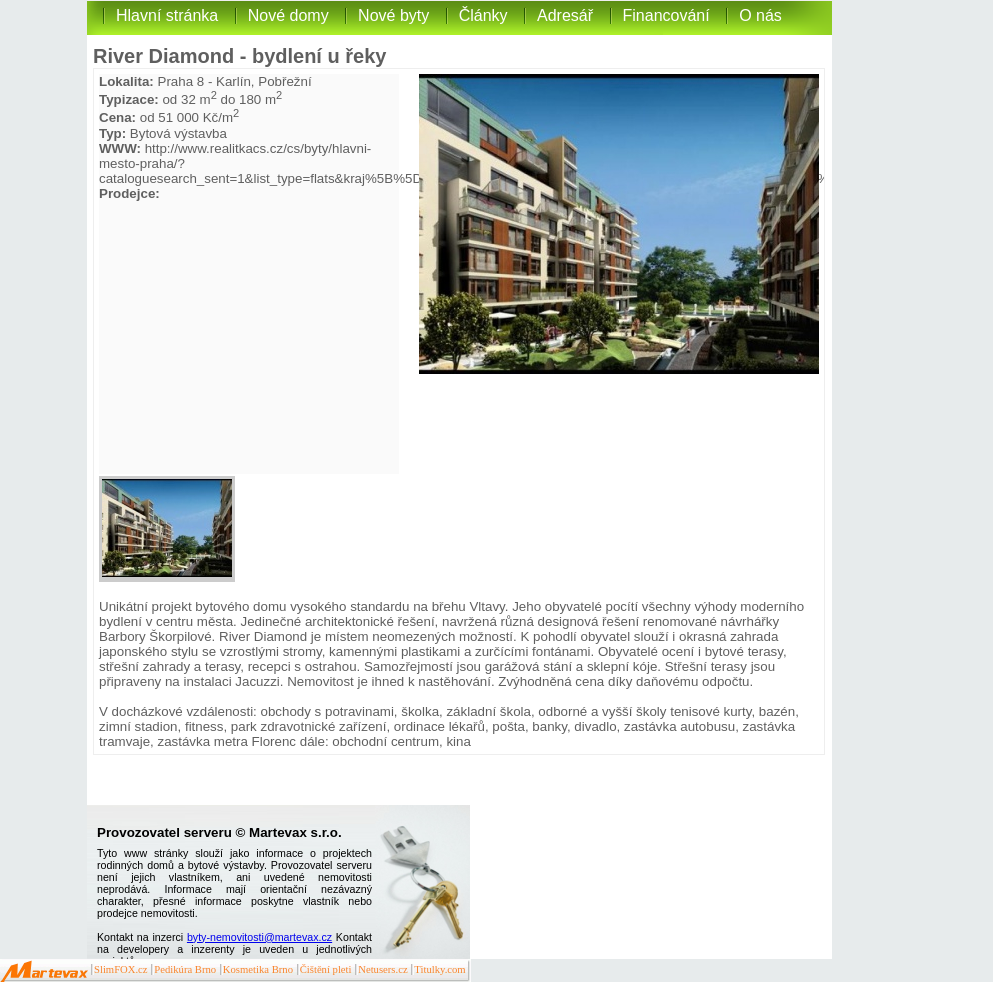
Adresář (565, 15)
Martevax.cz (44, 972)
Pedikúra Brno (185, 969)
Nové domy (288, 15)
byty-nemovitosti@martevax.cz (259, 937)
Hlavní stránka (167, 15)
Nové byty (393, 15)
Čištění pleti (326, 969)
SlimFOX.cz (121, 969)
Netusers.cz (382, 969)
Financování (666, 15)
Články (483, 15)
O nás (760, 15)
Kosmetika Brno (258, 969)
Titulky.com (439, 969)
